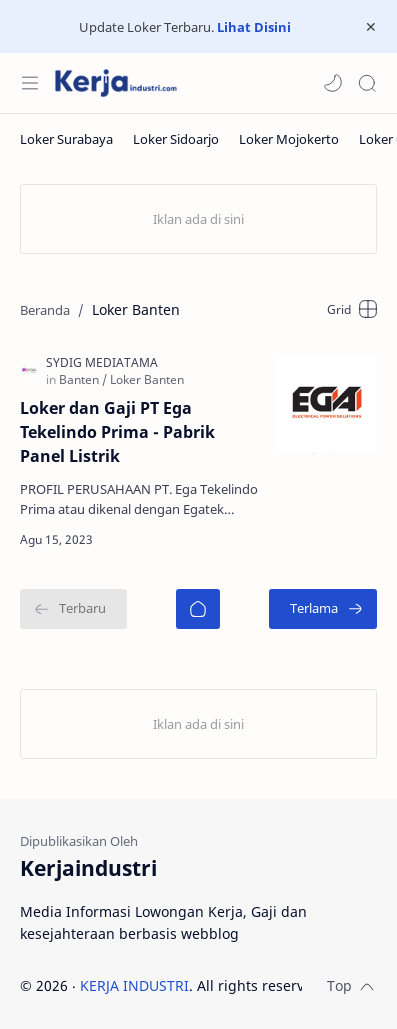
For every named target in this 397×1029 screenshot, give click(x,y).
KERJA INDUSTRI (134, 985)
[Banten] (83, 379)
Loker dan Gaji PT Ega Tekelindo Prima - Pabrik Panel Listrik (117, 432)
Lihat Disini (254, 27)
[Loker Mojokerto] (289, 139)
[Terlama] (323, 609)
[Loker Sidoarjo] (176, 139)
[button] (333, 83)
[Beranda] (198, 609)
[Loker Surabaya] (66, 139)
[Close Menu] (371, 27)
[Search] (367, 83)
